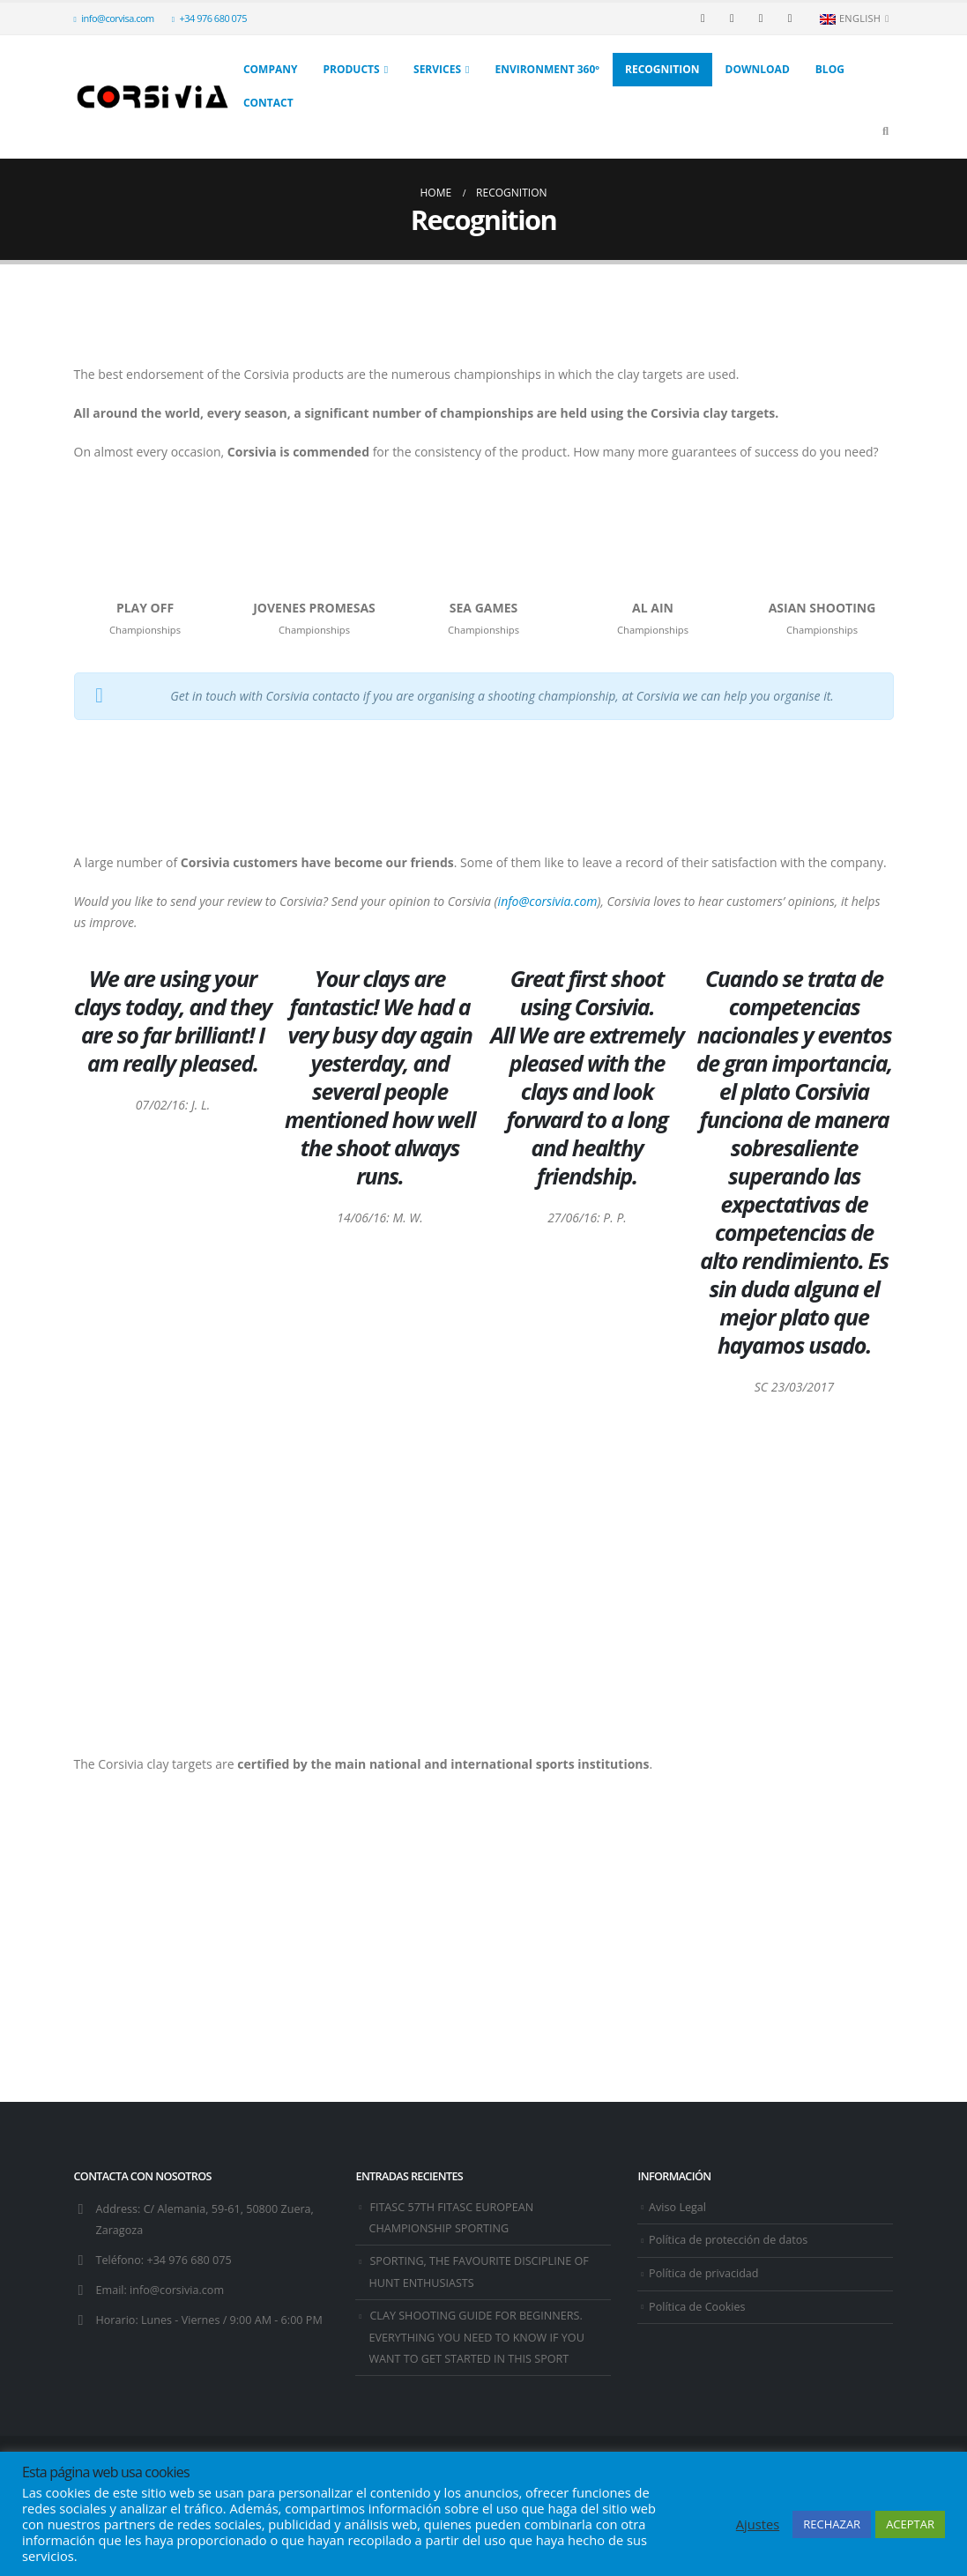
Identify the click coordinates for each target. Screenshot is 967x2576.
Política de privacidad (703, 2273)
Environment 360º (547, 69)
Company (270, 69)
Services (437, 69)
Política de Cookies (697, 2306)
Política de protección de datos (728, 2239)
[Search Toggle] (886, 130)
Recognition (662, 69)
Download (757, 69)
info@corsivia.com (177, 2290)
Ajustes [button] (757, 2524)
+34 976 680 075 (209, 18)
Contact (268, 102)
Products (351, 69)
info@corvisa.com (114, 18)
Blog (829, 69)
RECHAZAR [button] (831, 2524)
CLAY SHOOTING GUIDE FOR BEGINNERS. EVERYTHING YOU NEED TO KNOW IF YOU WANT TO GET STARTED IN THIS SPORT (476, 2337)
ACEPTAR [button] (910, 2524)
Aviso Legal (677, 2207)
